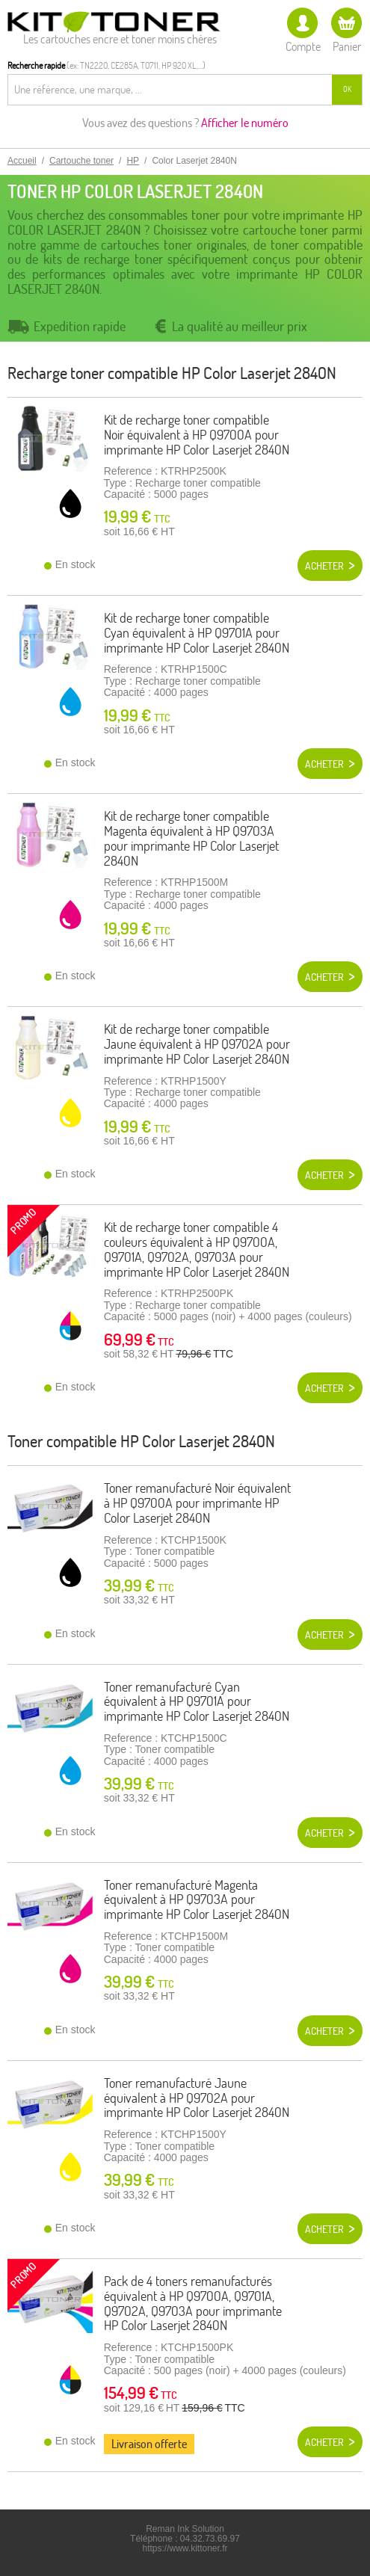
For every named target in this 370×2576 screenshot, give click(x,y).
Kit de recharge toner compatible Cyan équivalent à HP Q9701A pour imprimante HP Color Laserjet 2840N (196, 632)
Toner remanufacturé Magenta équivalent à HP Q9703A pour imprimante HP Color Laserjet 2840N (196, 1899)
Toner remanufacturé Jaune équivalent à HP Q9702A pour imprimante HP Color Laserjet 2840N (196, 2097)
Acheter (324, 566)
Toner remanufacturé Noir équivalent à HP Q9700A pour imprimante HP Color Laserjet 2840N (197, 1502)
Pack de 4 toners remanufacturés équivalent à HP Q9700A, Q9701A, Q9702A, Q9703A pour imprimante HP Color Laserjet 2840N (193, 2303)
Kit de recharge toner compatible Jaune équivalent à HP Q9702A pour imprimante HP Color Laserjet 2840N (197, 1043)
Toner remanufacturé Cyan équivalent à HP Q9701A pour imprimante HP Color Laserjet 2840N (196, 1701)
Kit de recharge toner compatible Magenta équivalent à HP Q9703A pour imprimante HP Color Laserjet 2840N (191, 838)
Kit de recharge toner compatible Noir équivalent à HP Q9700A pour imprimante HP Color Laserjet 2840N (196, 434)
